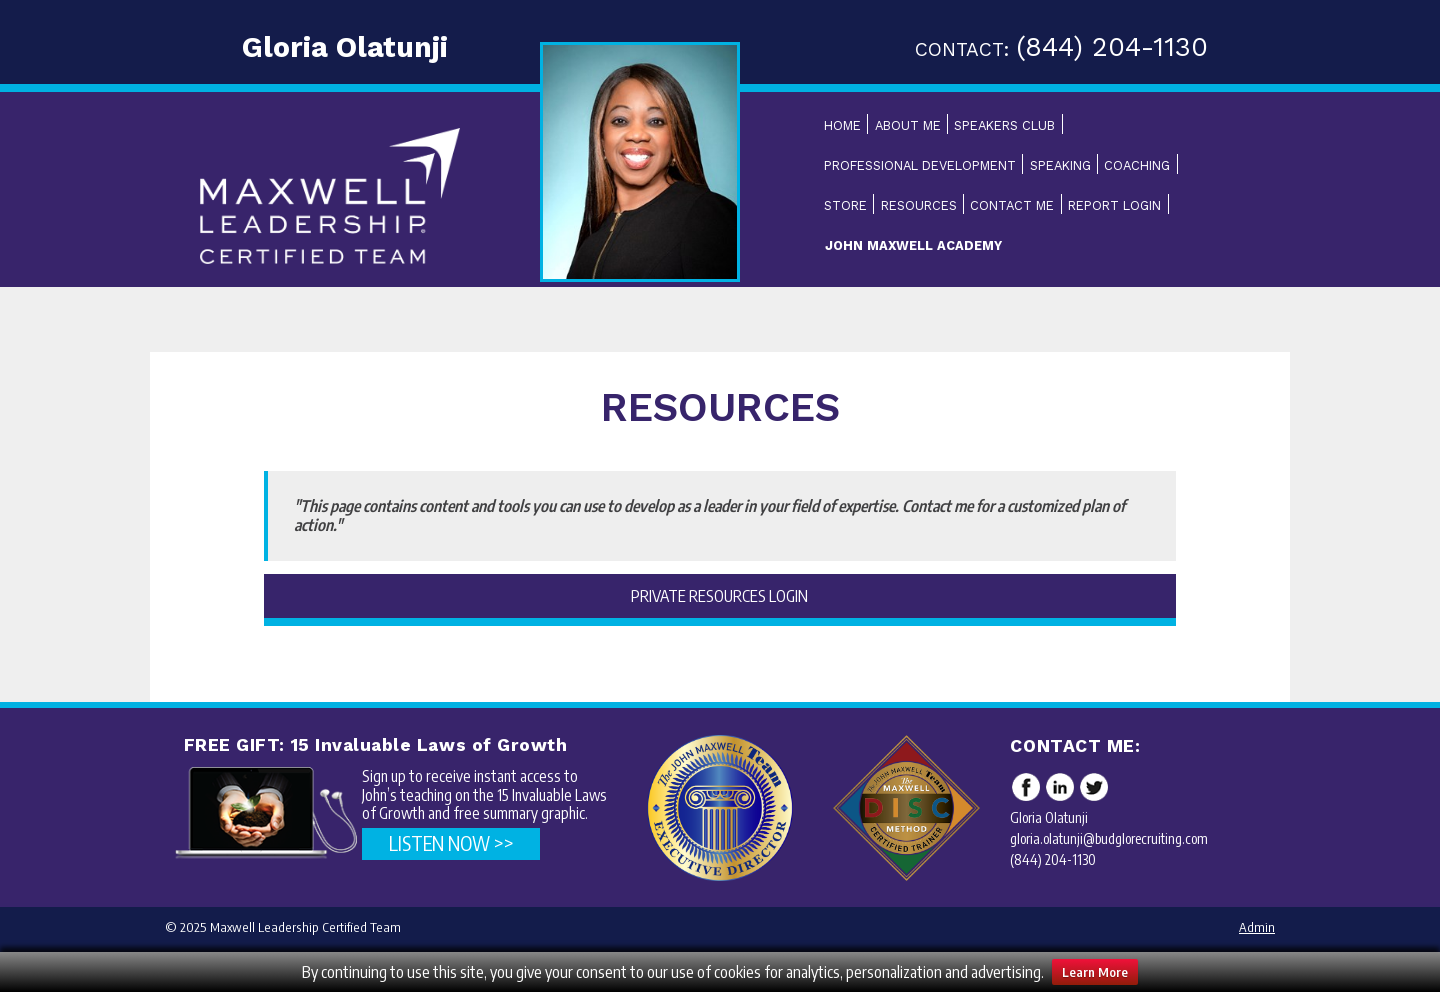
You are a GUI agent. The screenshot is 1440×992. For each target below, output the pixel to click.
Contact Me (1012, 205)
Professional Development (920, 165)
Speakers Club (1004, 125)
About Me (908, 125)
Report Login (1114, 205)
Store (845, 205)
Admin (1257, 927)
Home (842, 125)
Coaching (1137, 165)
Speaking (1060, 165)
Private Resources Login (719, 596)
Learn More (1095, 972)
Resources (919, 205)
